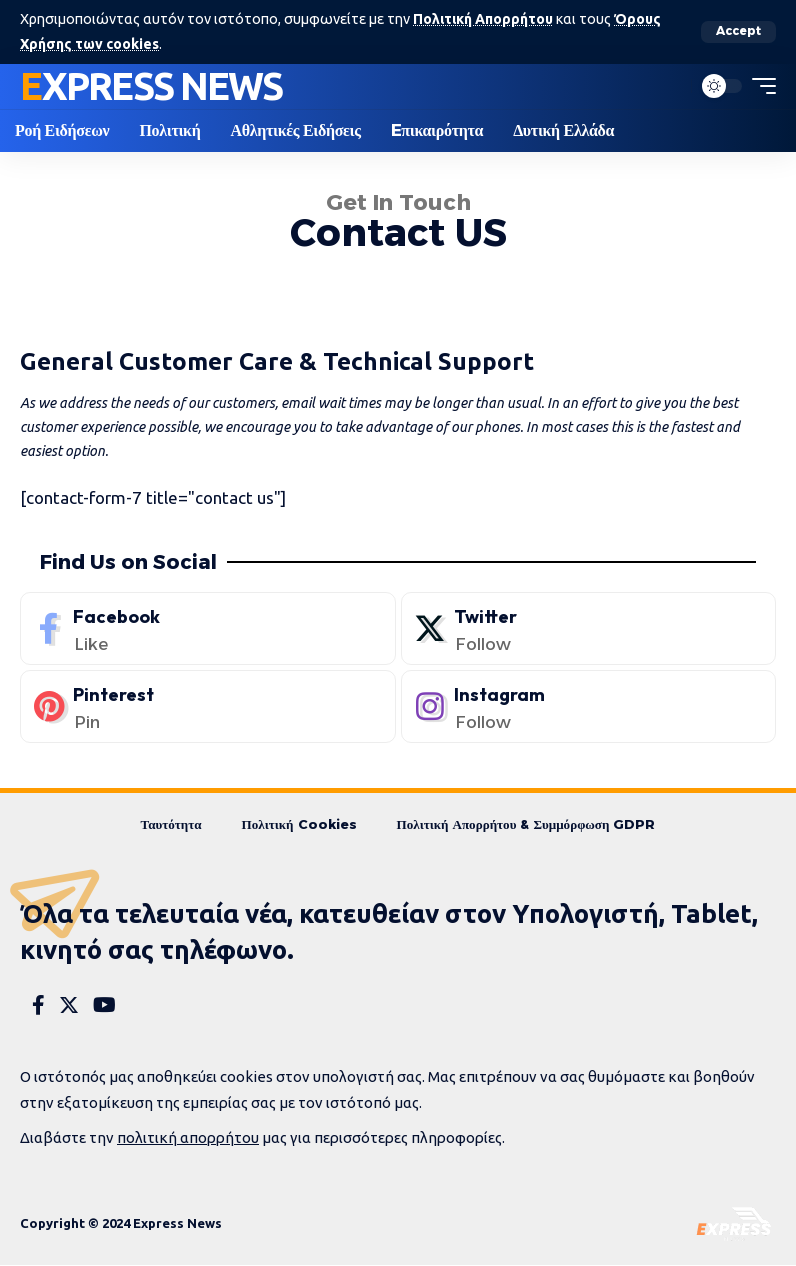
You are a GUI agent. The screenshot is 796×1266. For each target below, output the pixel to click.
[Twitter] (589, 628)
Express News (151, 85)
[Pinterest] (208, 706)
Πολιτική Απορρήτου (484, 19)
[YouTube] (104, 1006)
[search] (671, 86)
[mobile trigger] (759, 86)
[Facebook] (208, 628)
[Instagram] (589, 706)
